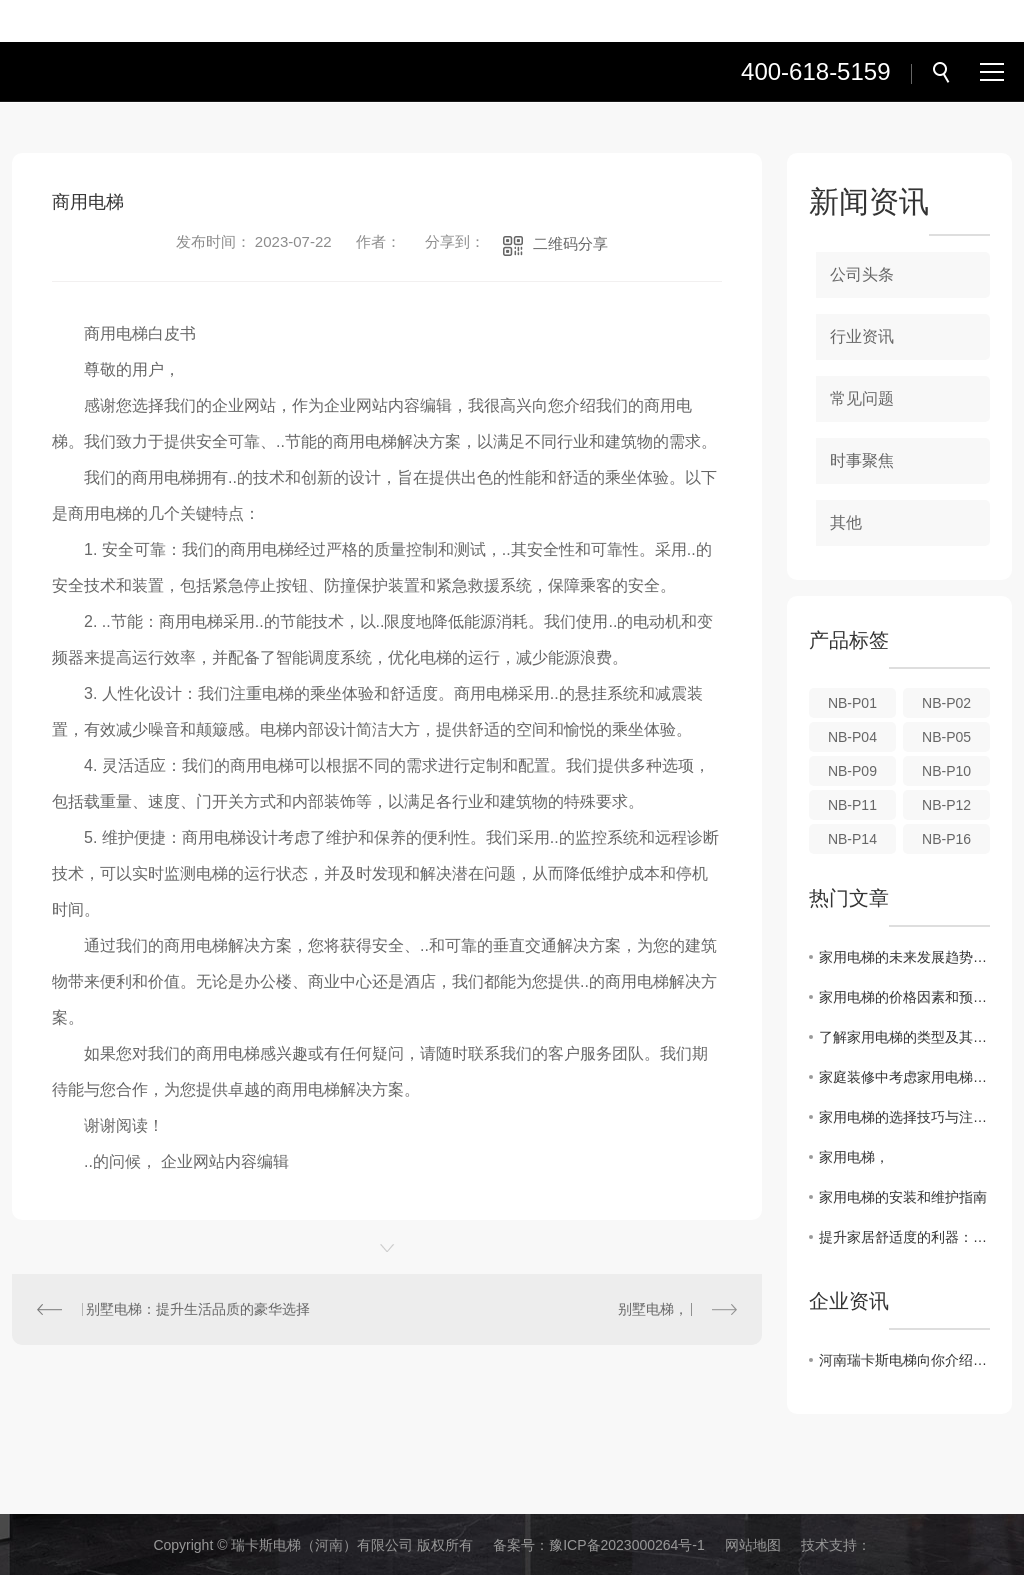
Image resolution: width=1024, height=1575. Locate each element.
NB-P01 (852, 703)
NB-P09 (852, 771)
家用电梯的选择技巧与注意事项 (904, 1117)
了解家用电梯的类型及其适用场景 (904, 1037)
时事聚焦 (862, 460)
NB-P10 (946, 771)
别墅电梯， (653, 1309)
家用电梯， (854, 1157)
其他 (846, 522)
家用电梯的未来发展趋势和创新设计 (904, 957)
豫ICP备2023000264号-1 (627, 1545)
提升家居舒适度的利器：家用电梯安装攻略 (904, 1237)
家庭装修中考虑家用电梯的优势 (904, 1077)
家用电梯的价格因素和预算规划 (904, 997)
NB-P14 (852, 839)
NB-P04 (852, 737)
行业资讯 (862, 336)
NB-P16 (946, 839)
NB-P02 (946, 703)
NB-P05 (946, 737)
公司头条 (862, 274)
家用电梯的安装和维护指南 (903, 1197)
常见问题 (862, 398)
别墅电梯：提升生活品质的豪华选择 (198, 1309)
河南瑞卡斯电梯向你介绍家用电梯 (904, 1360)
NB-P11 (852, 805)
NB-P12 (946, 805)
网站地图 (753, 1545)
